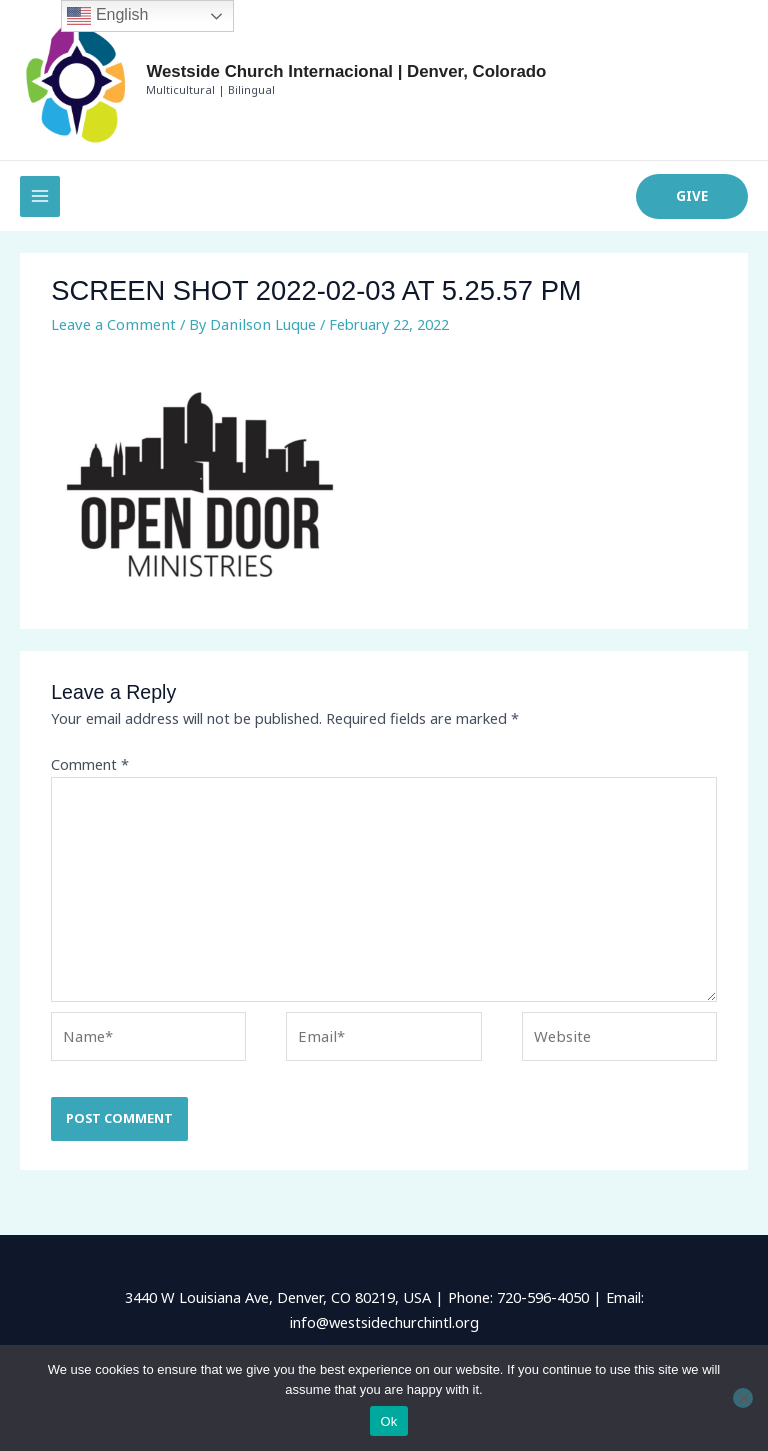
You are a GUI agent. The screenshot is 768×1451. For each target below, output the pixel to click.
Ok (388, 1421)
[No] (743, 1398)
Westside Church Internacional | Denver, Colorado (328, 76)
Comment (90, 774)
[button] (692, 206)
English (107, 16)
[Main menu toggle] (40, 206)
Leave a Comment (111, 333)
